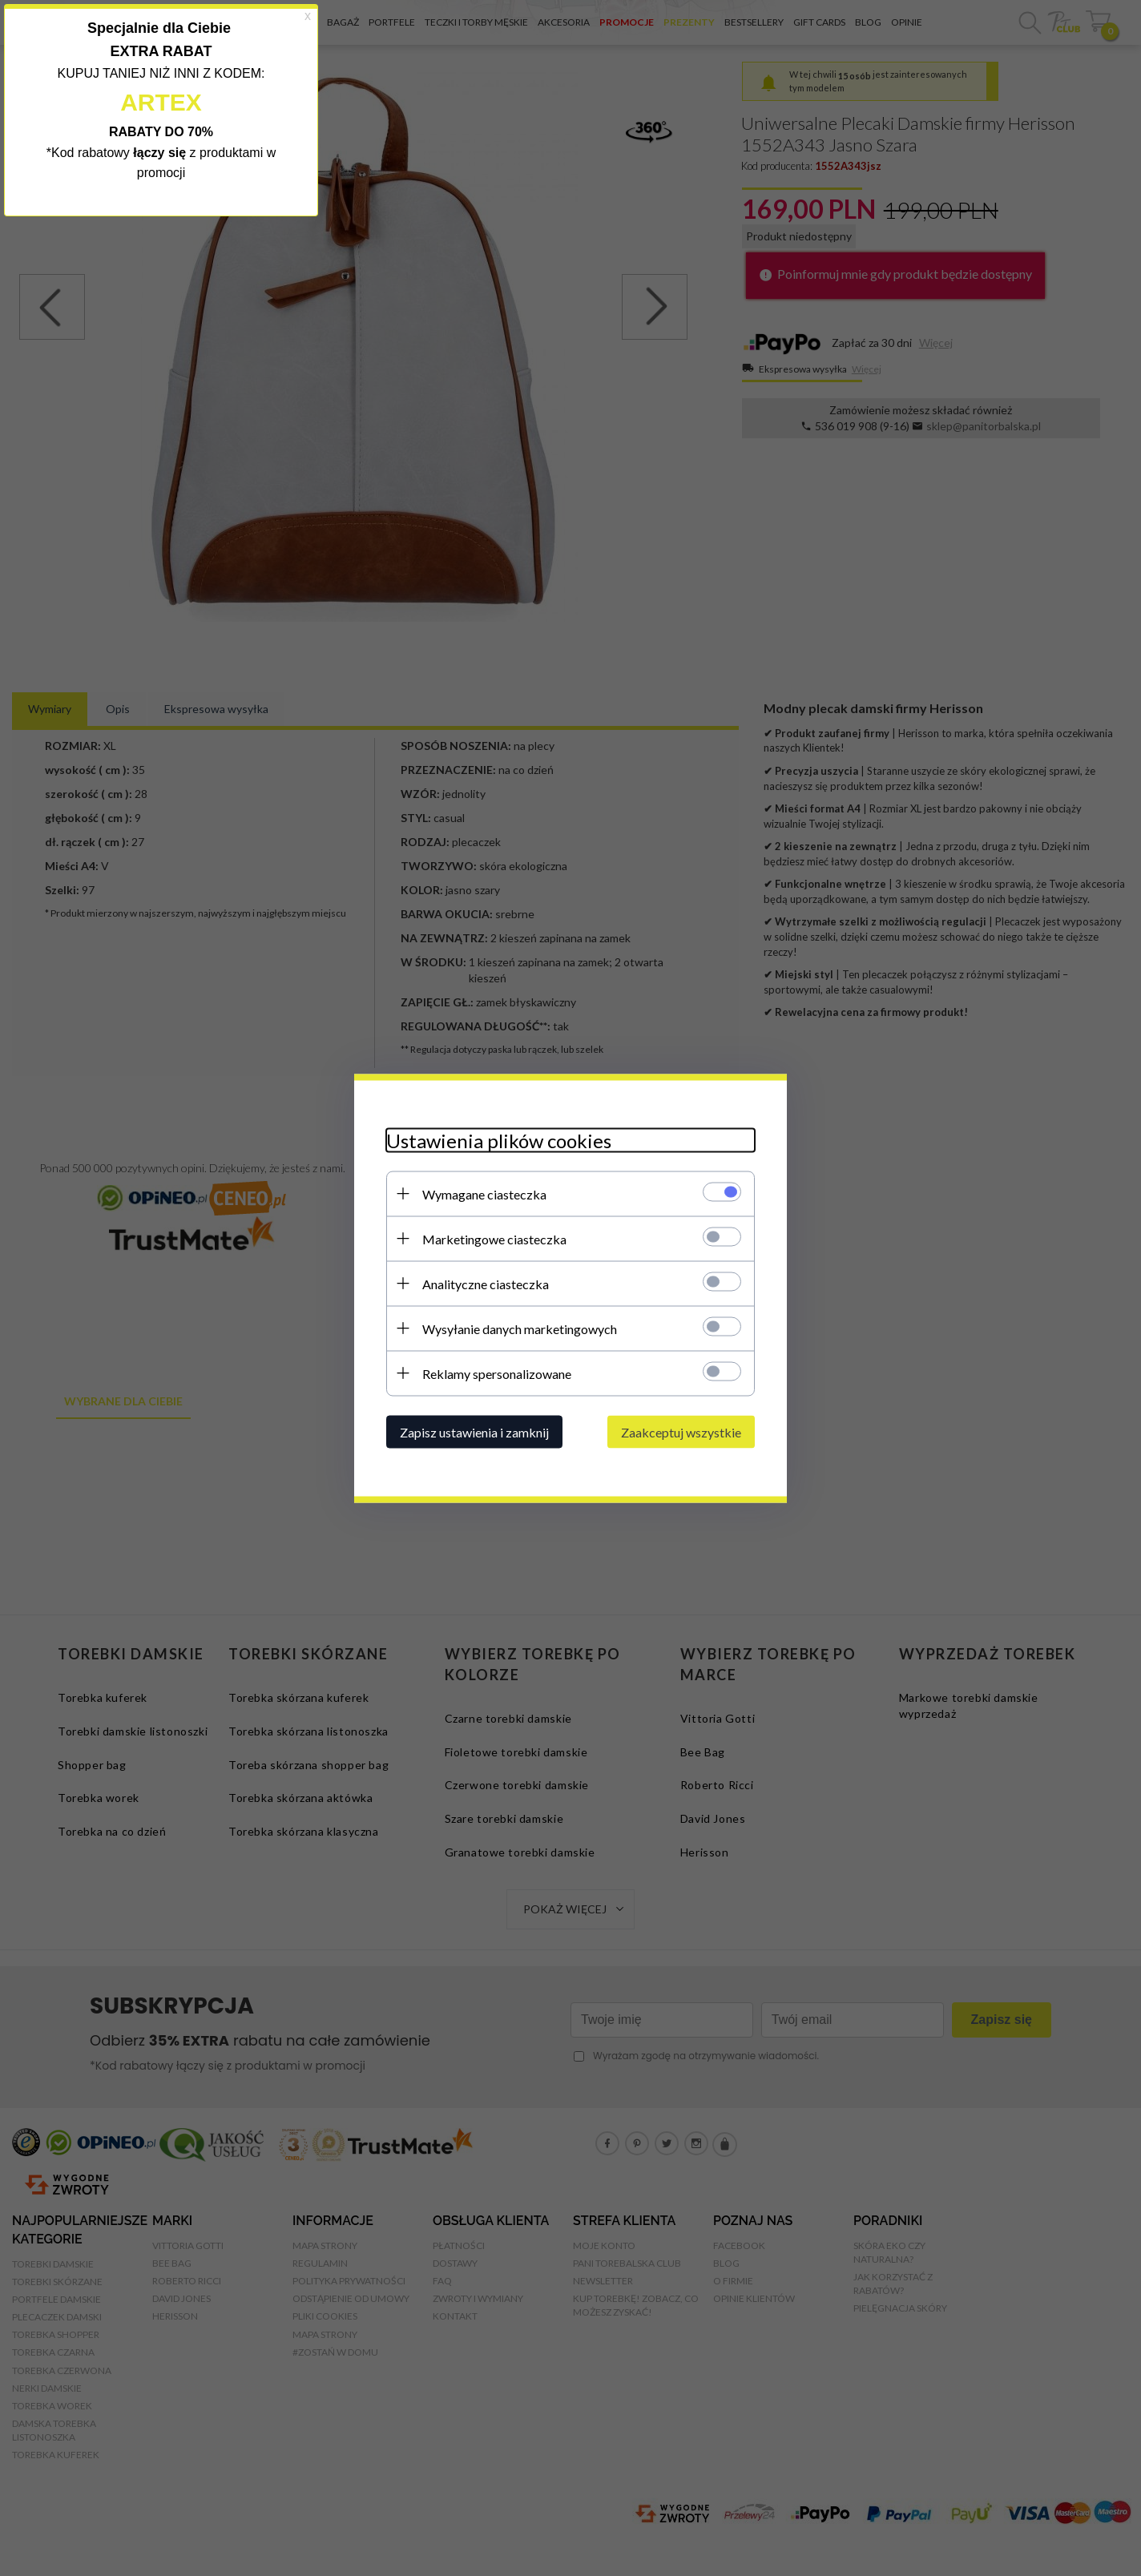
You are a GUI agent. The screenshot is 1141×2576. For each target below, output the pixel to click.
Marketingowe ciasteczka (494, 1238)
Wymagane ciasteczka (484, 1193)
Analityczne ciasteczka (485, 1283)
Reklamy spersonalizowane (496, 1373)
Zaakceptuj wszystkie (681, 1431)
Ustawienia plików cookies (498, 1139)
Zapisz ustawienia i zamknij (474, 1431)
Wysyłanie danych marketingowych (519, 1328)
